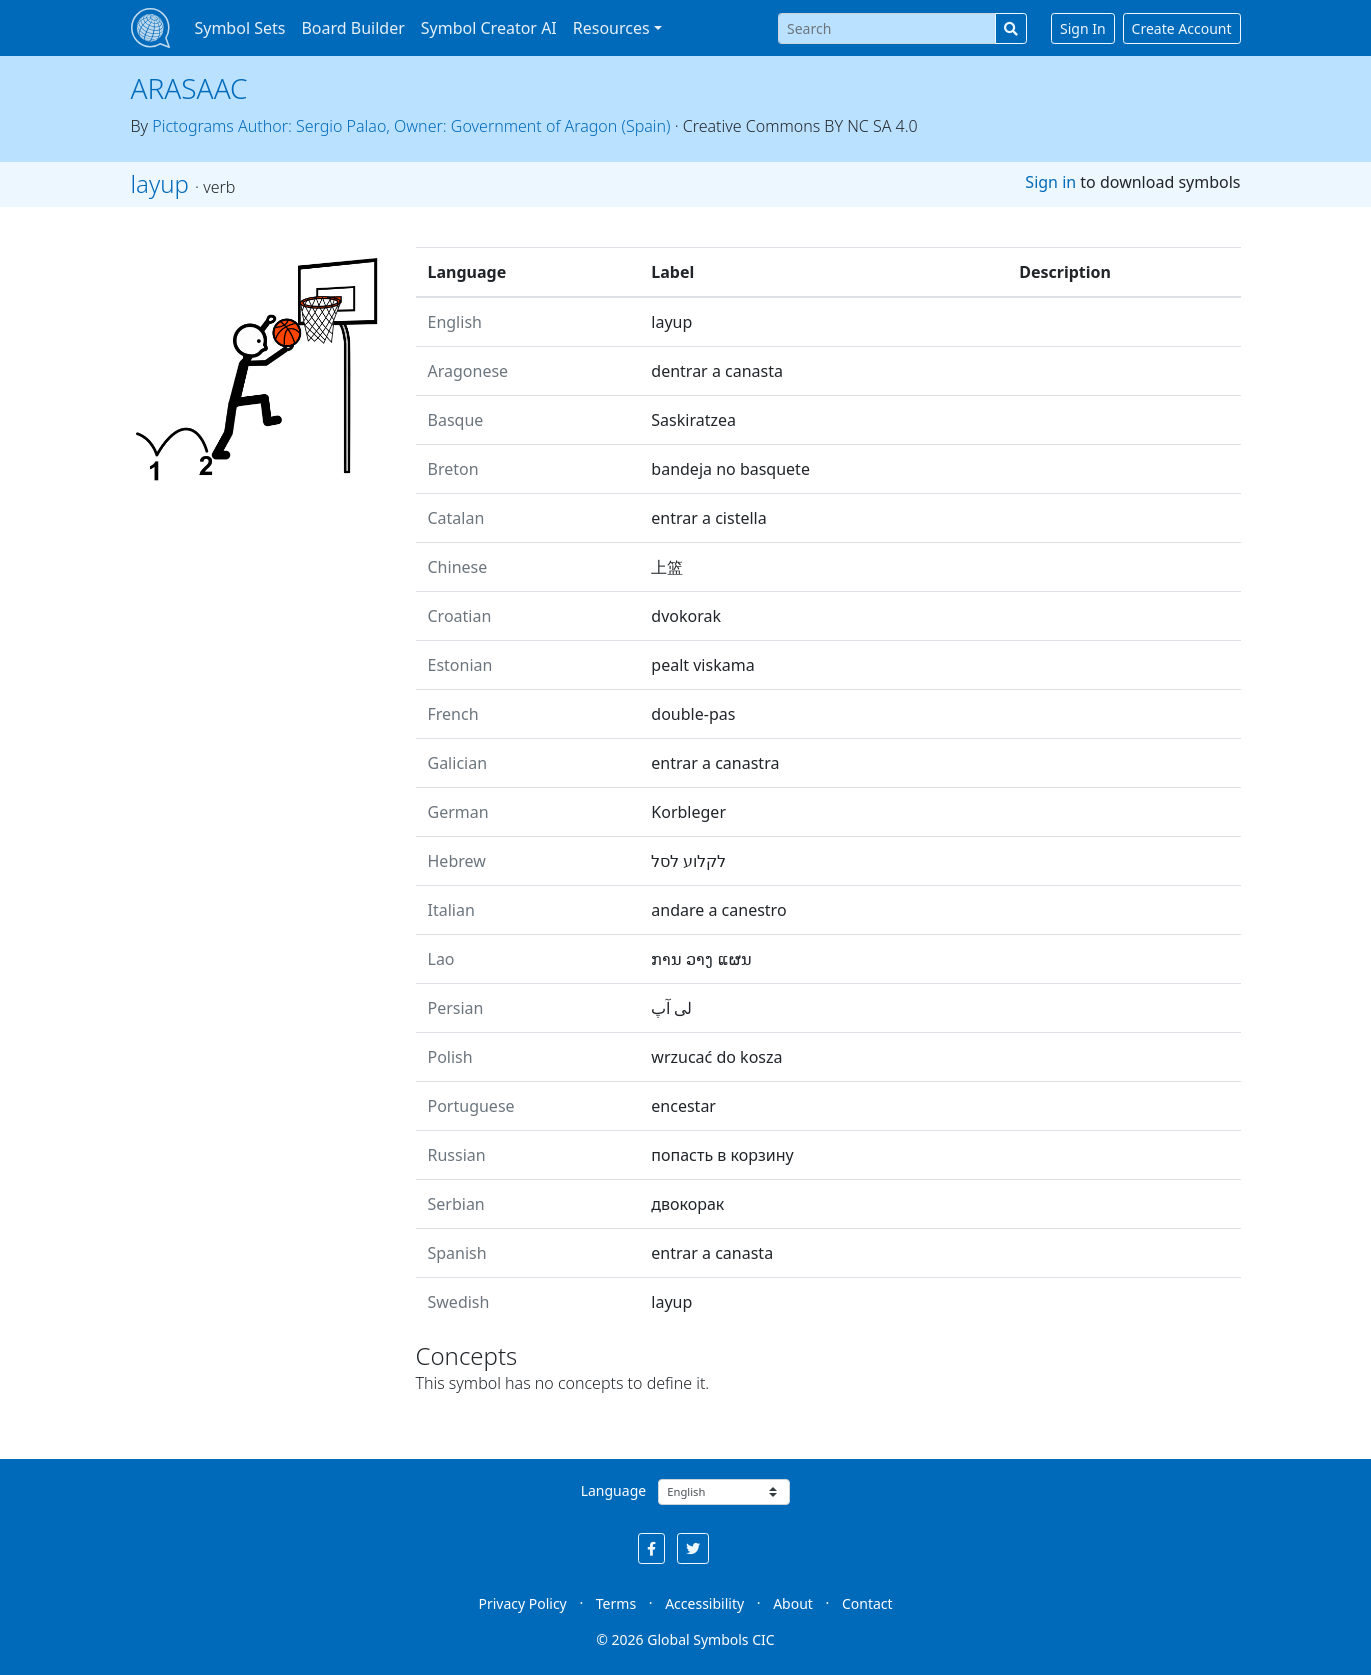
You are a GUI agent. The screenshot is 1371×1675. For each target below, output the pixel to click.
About (793, 1603)
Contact (867, 1603)
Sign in (1050, 182)
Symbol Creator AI (489, 28)
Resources (611, 28)
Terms (616, 1603)
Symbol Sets (239, 28)
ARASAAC (189, 88)
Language (613, 1490)
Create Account (1182, 28)
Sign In (1083, 28)
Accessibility (704, 1603)
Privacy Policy (522, 1603)
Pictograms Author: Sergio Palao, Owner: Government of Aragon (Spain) (411, 126)
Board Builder (352, 28)
